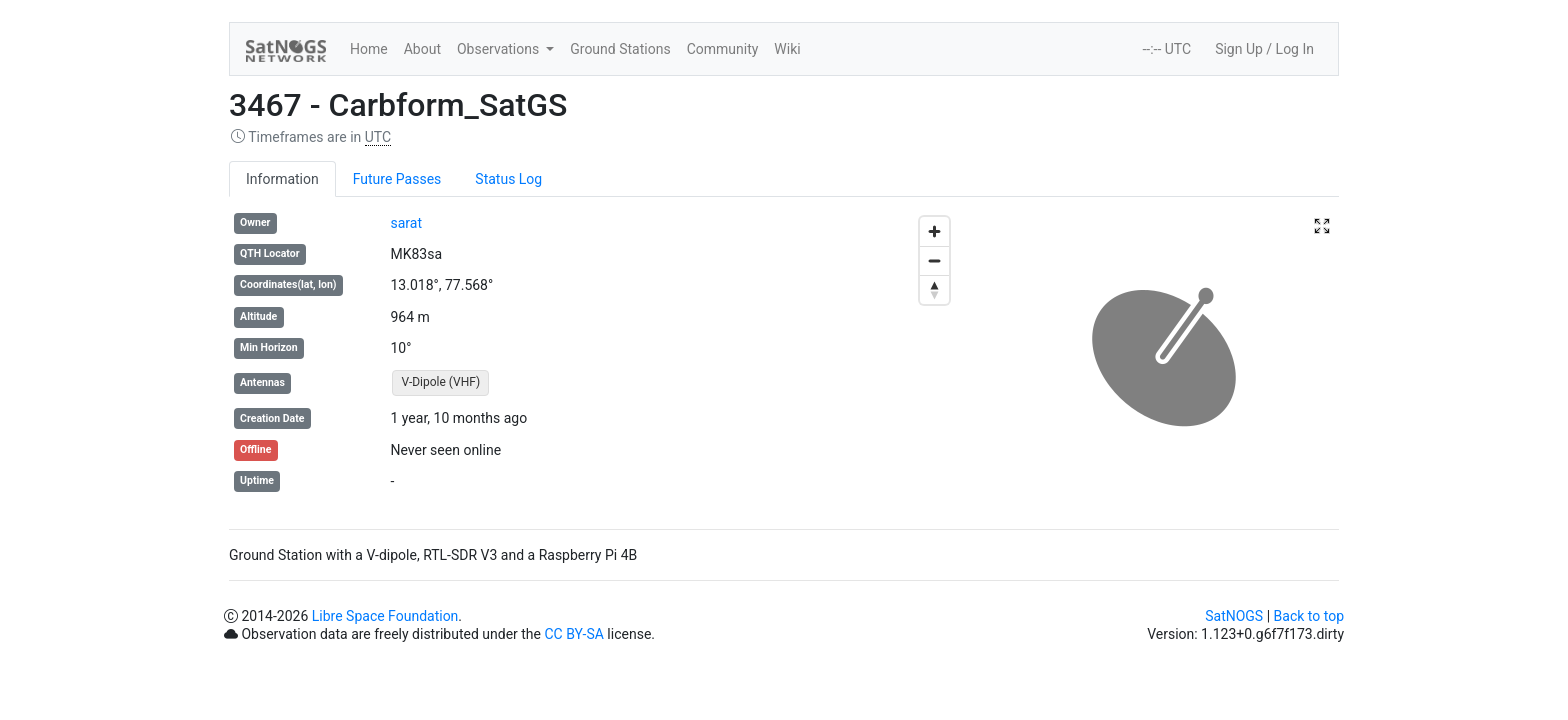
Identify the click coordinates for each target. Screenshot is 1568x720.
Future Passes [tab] (397, 179)
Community (723, 49)
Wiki (787, 49)
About (422, 49)
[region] (784, 357)
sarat (406, 223)
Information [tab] (282, 179)
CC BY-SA (573, 634)
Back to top (1309, 616)
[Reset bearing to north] (934, 289)
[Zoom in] (934, 231)
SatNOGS (1234, 616)
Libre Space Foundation (385, 616)
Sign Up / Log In (1264, 49)
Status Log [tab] (508, 179)
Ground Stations (620, 49)
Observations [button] (500, 49)
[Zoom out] (934, 260)
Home (369, 49)
